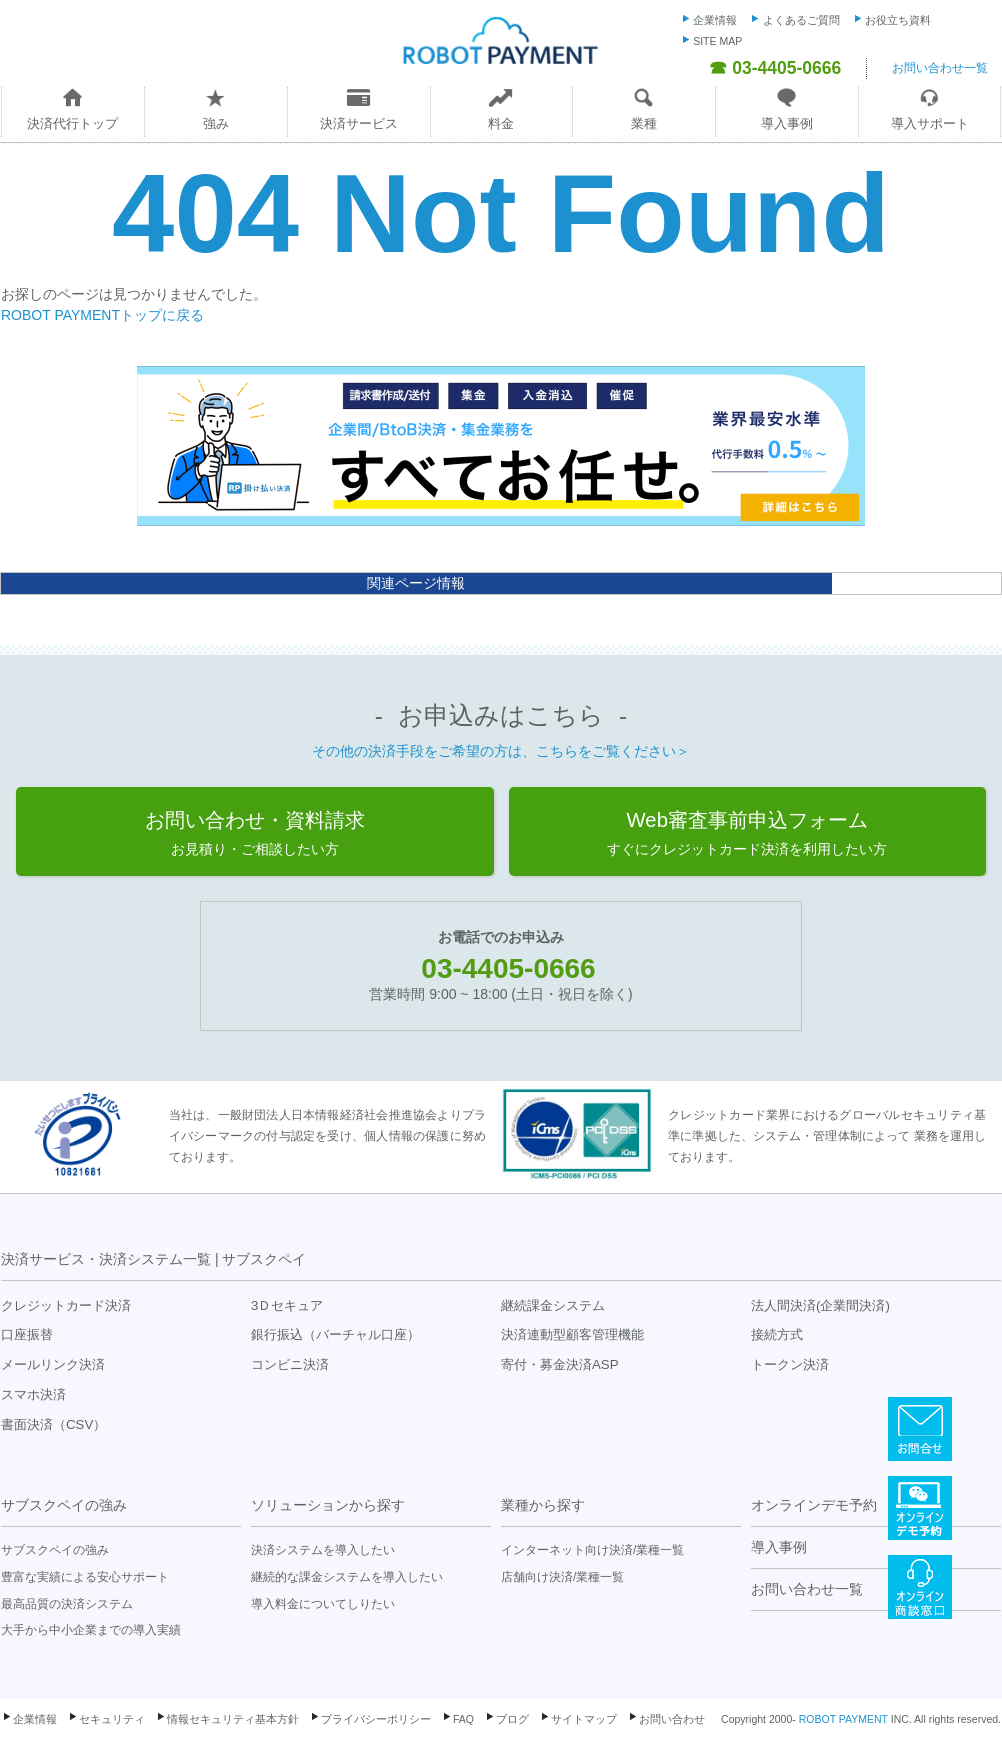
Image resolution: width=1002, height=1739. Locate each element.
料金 (501, 123)
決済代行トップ (72, 123)
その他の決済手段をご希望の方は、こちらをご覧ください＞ (501, 751)
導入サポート (930, 123)
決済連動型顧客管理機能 (572, 1334)
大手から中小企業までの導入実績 (91, 1630)
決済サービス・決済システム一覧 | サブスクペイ (153, 1259)
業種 (644, 123)
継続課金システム (553, 1305)
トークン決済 (790, 1364)
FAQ (463, 1719)
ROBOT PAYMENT (843, 1719)
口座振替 (27, 1334)
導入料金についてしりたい (323, 1604)
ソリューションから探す (328, 1505)
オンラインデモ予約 (814, 1505)
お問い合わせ (672, 1719)
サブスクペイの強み (64, 1505)
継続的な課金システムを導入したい (347, 1577)
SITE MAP (717, 41)
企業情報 (715, 20)
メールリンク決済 (53, 1364)
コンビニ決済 (290, 1364)
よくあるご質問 (801, 20)
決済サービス (359, 123)
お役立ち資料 (898, 20)
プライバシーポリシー (376, 1719)
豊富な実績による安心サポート (85, 1577)
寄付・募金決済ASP (560, 1364)
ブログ (512, 1719)
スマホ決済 (33, 1394)
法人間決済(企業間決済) (820, 1305)
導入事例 (787, 123)
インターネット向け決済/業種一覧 (592, 1550)
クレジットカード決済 (66, 1305)
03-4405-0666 (508, 968)
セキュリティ (112, 1719)
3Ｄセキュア (287, 1305)
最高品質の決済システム (67, 1604)
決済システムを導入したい (323, 1550)
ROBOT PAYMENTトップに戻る (102, 315)
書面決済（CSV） (53, 1424)
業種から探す (543, 1505)
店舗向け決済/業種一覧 (562, 1577)
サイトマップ (584, 1719)
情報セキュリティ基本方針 (233, 1719)
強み (216, 123)
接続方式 (777, 1334)
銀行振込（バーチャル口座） (335, 1334)
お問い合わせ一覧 (940, 68)
